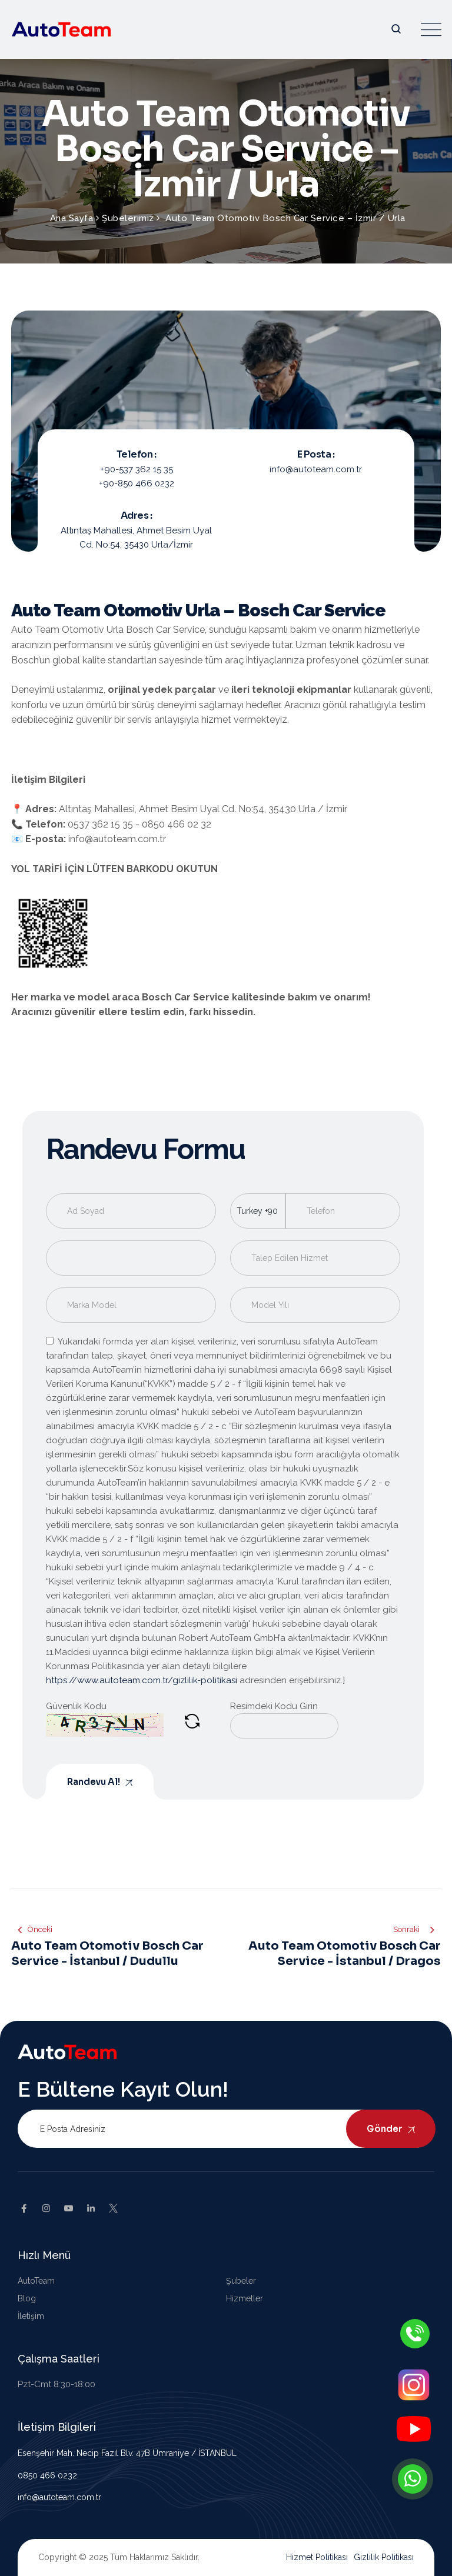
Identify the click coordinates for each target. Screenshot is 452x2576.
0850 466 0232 (47, 2475)
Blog (27, 2298)
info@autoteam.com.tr (59, 2497)
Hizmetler (244, 2298)
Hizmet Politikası (317, 2557)
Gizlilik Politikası (384, 2557)
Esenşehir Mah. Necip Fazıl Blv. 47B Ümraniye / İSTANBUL (127, 2453)
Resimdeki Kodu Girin (274, 1706)
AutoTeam (36, 2280)
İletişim (31, 2316)
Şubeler (241, 2280)
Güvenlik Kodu (76, 1706)
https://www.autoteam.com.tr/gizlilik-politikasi (141, 1680)
